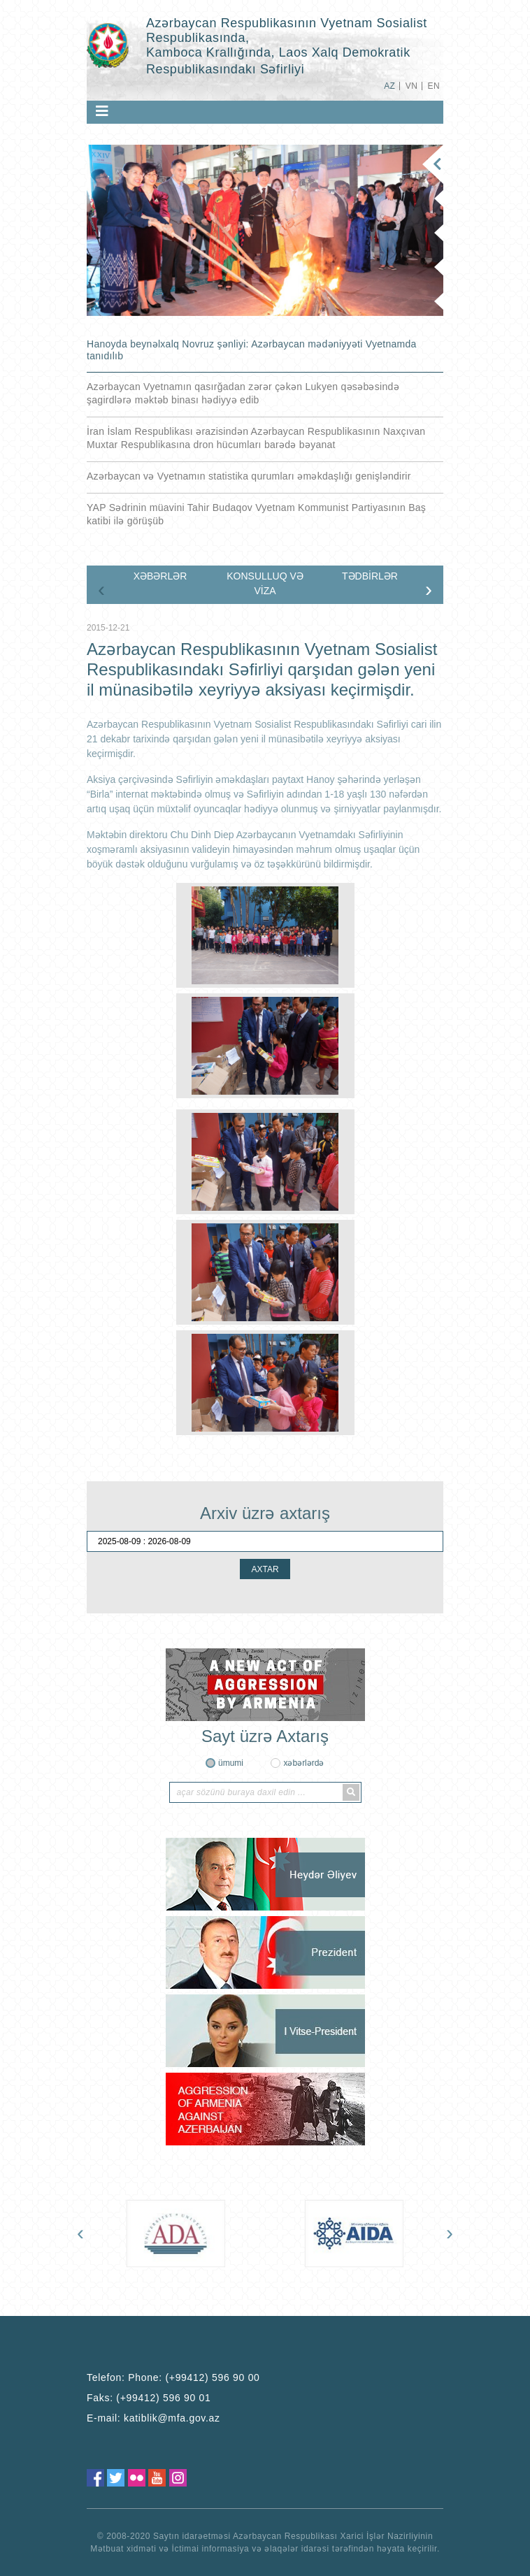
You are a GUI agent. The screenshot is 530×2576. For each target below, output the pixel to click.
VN (411, 86)
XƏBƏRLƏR (160, 576)
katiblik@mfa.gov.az (172, 2418)
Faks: (149, 2397)
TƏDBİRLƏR (370, 576)
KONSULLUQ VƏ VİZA (265, 583)
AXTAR (264, 1569)
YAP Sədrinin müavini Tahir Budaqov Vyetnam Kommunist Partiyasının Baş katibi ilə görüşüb (256, 514)
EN (434, 86)
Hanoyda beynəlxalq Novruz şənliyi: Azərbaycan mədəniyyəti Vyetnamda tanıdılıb (252, 349)
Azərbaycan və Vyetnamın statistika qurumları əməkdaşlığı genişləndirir (249, 476)
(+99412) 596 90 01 (163, 2397)
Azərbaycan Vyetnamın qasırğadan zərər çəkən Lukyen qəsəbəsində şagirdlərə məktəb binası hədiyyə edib (243, 393)
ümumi (230, 1763)
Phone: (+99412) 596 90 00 (193, 2377)
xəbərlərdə (303, 1763)
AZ (389, 86)
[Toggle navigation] (102, 111)
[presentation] (101, 589)
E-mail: (153, 2418)
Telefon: (173, 2377)
